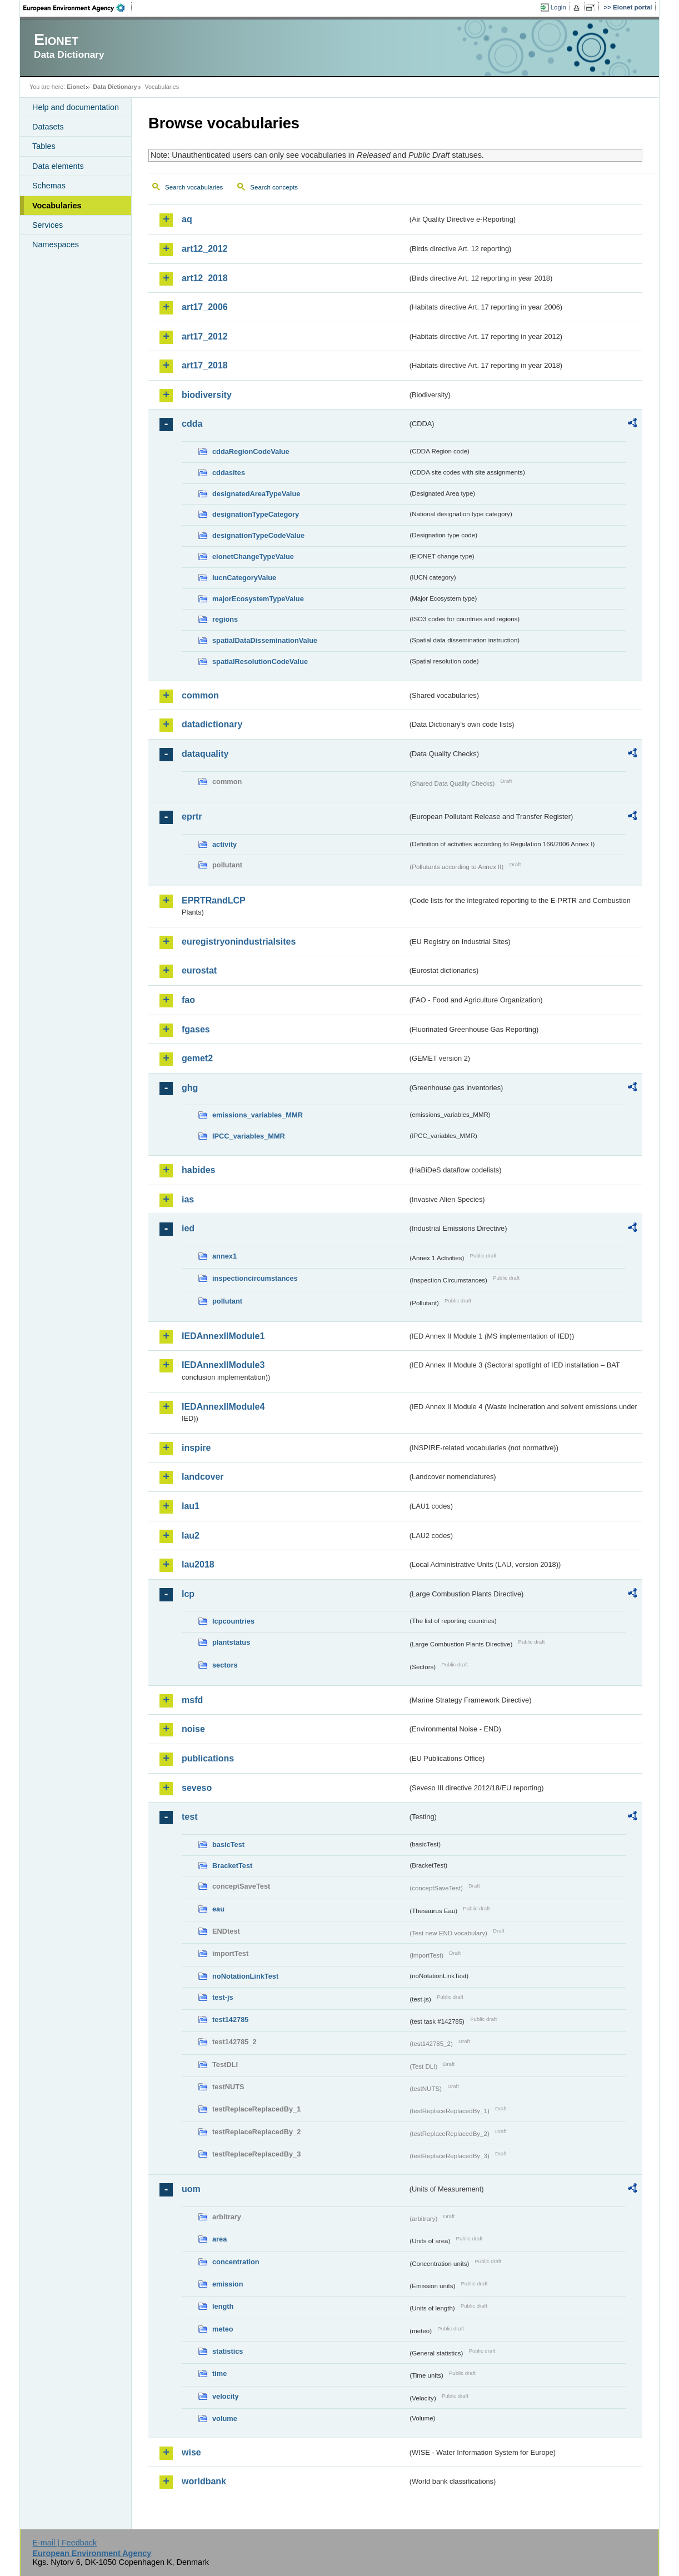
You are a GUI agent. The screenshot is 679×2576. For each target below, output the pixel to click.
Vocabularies (57, 205)
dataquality (205, 753)
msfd (192, 1700)
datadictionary (212, 724)
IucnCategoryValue (244, 577)
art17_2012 (205, 336)
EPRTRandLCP (214, 900)
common (200, 695)
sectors (225, 1665)
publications (208, 1758)
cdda (192, 423)
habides (198, 1170)
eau (218, 1909)
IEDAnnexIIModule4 (223, 1406)
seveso (197, 1788)
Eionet (76, 86)
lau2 (190, 1535)
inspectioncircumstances (255, 1278)
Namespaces (55, 244)
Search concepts (274, 187)
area (219, 2239)
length (222, 2306)
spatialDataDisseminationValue (264, 640)
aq (187, 219)
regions (225, 619)
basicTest (228, 1844)
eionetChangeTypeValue (253, 556)
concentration (235, 2262)
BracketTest (232, 1865)
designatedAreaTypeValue (256, 494)
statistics (227, 2351)
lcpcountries (233, 1621)
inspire (196, 1447)
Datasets (48, 126)
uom (191, 2189)
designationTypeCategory (255, 514)
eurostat (199, 970)
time (219, 2373)
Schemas (49, 185)
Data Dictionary (115, 86)
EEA (77, 7)
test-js (222, 1997)
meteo (222, 2329)
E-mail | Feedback (64, 2542)
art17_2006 (205, 307)
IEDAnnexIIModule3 (223, 1365)
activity (224, 844)
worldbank (204, 2481)
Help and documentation (75, 107)
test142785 (230, 2019)
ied (188, 1228)
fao (188, 1000)
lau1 (190, 1506)
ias (188, 1199)
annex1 (224, 1256)
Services (47, 225)
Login (558, 7)
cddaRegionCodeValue (250, 451)
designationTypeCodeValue (258, 535)
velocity (225, 2396)
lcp (188, 1594)
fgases (196, 1029)
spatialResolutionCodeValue (260, 661)
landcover (203, 1476)
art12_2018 (205, 278)
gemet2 (197, 1058)
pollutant (227, 1301)
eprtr (192, 816)
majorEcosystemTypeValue (258, 599)
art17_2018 (205, 365)
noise (193, 1729)
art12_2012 (205, 248)
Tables (44, 146)
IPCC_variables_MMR (248, 1136)
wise (191, 2452)
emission (227, 2284)
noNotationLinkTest (245, 1976)
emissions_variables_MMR (257, 1115)
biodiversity (207, 395)
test (189, 1816)
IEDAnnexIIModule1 (223, 1336)
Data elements (58, 166)
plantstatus (231, 1642)
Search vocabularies (194, 187)
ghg (190, 1087)
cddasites (228, 472)
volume (224, 2418)
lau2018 (198, 1564)
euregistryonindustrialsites (239, 941)
